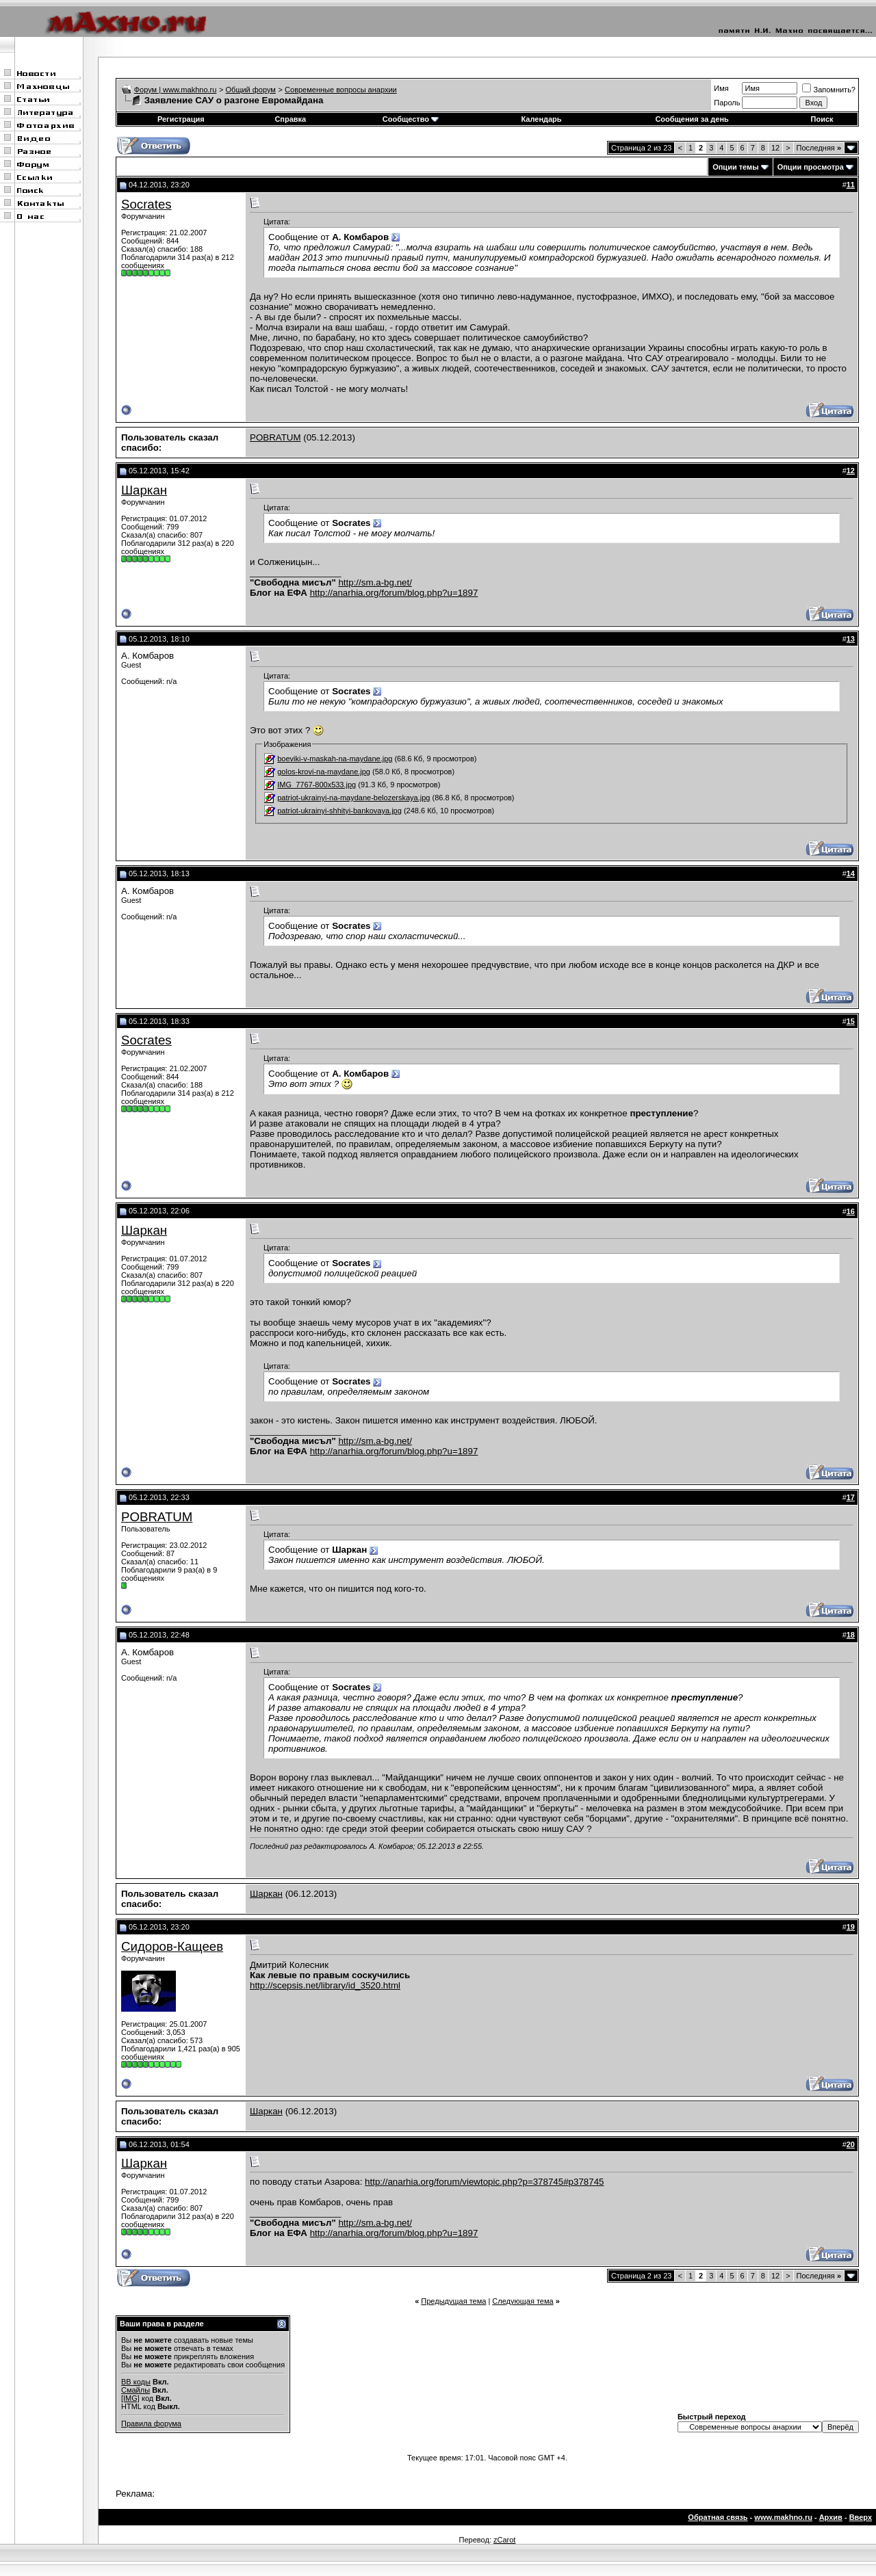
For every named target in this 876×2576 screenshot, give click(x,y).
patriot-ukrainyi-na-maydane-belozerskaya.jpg (353, 797)
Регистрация (181, 119)
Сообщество (411, 119)
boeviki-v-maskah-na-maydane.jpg (334, 758)
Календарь (541, 119)
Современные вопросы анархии (341, 90)
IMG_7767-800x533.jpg (316, 784)
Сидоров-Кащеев (172, 1946)
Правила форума (151, 2423)
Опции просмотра (810, 167)
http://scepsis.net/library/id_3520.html (325, 1985)
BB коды (136, 2382)
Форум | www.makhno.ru (175, 90)
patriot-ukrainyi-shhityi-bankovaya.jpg (339, 810)
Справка (290, 119)
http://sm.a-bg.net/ (374, 582)
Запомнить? (828, 90)
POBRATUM (275, 437)
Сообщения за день (691, 119)
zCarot (504, 2540)
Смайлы (135, 2390)
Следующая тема (522, 2301)
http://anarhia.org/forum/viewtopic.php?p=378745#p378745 (484, 2182)
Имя (721, 88)
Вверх (860, 2517)
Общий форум (251, 90)
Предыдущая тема (453, 2301)
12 (775, 148)
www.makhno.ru (783, 2517)
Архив (830, 2517)
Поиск (822, 119)
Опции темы (735, 167)
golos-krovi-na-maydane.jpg (323, 771)
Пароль (727, 102)
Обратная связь (717, 2517)
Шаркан (144, 490)
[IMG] (130, 2398)
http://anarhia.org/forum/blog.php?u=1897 (394, 593)
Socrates (146, 204)
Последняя (819, 148)
